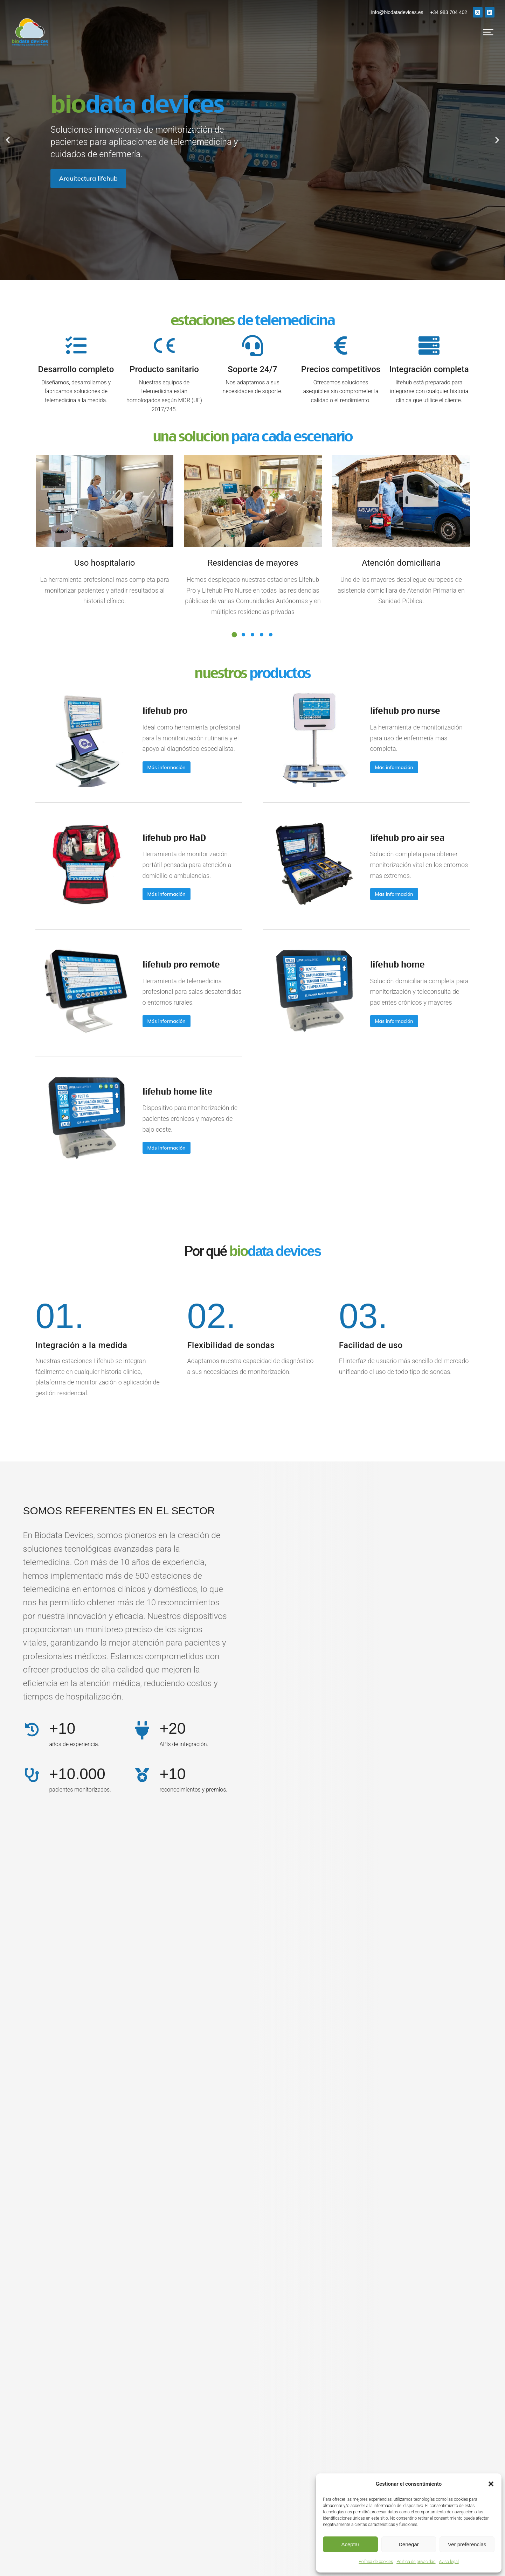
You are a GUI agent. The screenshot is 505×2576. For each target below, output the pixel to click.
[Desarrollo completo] (76, 345)
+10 (62, 1635)
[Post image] (76, 727)
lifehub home (383, 906)
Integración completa (429, 369)
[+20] (142, 1637)
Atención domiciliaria (401, 563)
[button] (490, 2483)
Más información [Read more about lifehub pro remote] (152, 963)
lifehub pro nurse (391, 704)
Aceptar (350, 2544)
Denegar (409, 2544)
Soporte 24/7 (252, 369)
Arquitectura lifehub (88, 178)
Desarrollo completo (76, 369)
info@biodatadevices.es (397, 12)
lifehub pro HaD (160, 802)
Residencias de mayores (252, 563)
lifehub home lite (164, 1010)
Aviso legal (449, 2561)
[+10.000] (32, 1682)
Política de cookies (376, 2561)
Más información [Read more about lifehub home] (380, 963)
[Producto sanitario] (164, 345)
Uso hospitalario (104, 563)
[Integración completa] (429, 345)
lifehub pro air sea (393, 802)
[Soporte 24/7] (252, 345)
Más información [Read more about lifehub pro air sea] (380, 859)
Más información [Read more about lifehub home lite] (152, 1066)
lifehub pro (151, 699)
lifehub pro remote (167, 906)
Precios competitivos (340, 369)
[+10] (32, 1637)
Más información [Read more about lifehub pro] (152, 756)
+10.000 (77, 1680)
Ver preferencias (467, 2544)
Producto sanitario (164, 369)
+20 (173, 1635)
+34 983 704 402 (449, 12)
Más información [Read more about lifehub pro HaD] (152, 859)
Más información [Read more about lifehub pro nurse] (380, 750)
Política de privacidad (415, 2561)
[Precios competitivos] (340, 345)
